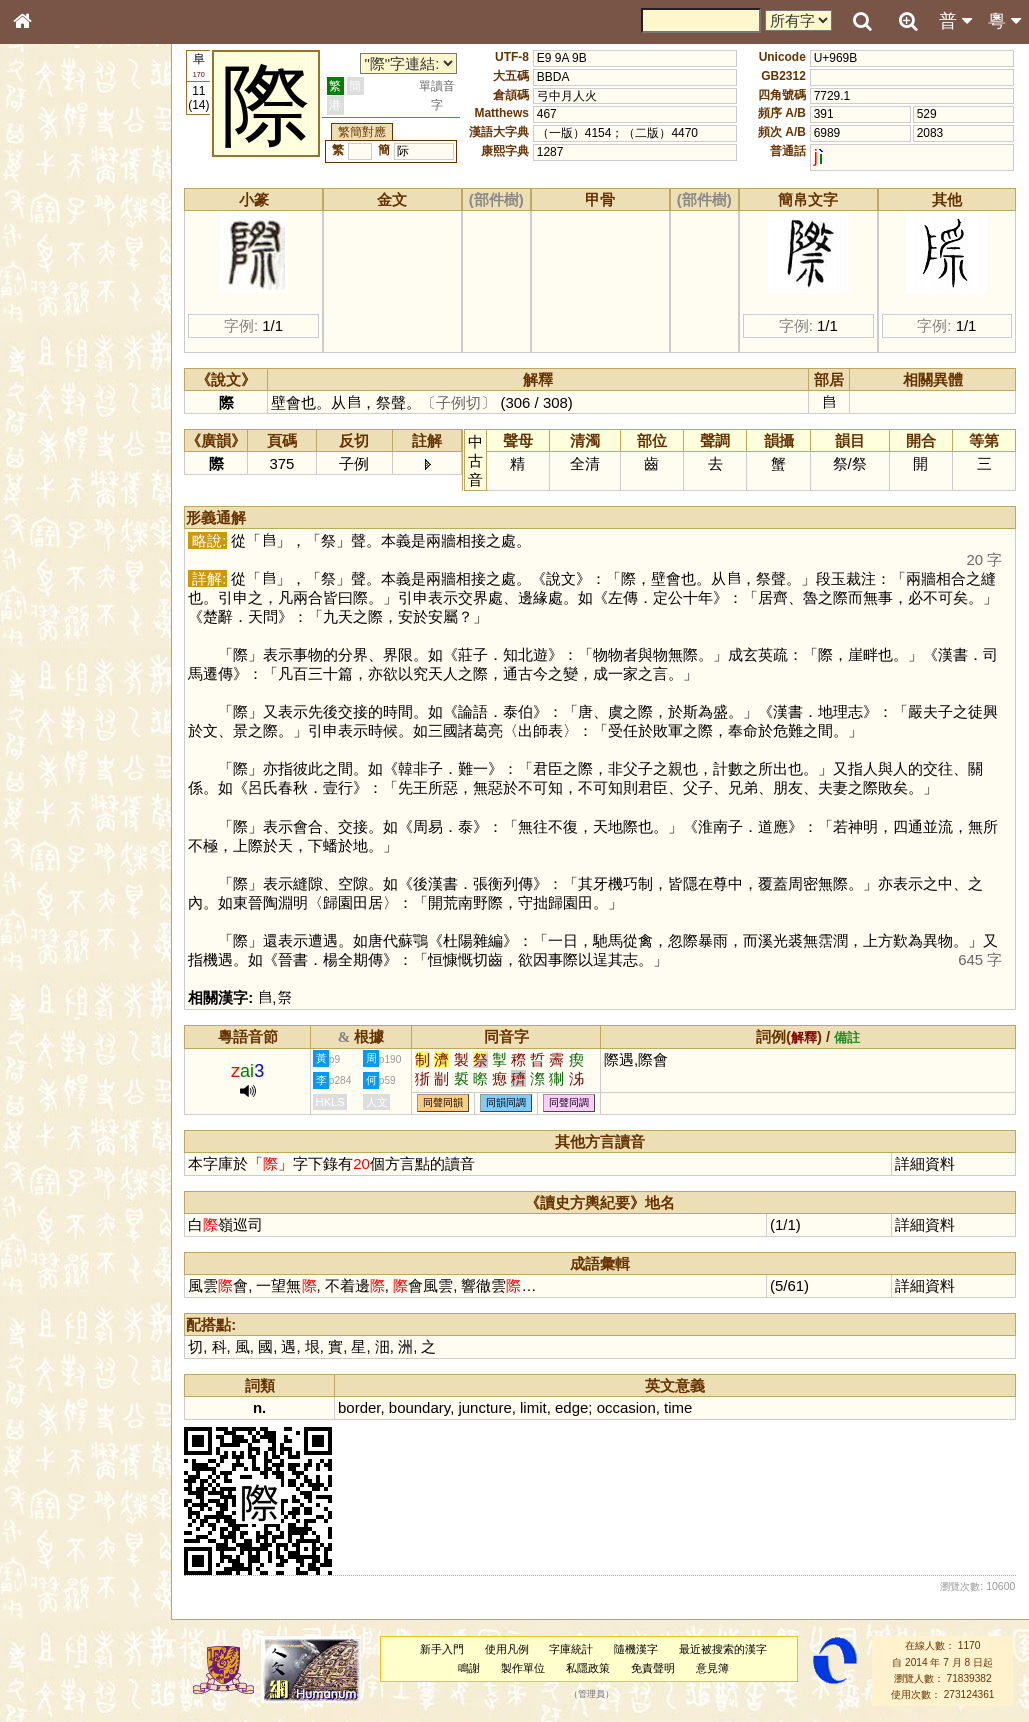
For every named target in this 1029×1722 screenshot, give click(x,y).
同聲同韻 (445, 1103)
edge (572, 1407)
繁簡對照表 (55, 685)
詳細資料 (925, 1163)
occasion (627, 1407)
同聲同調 (571, 1103)
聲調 (95, 536)
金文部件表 (55, 326)
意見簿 (712, 1668)
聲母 (40, 536)
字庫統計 (572, 1649)
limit (535, 1407)
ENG (88, 220)
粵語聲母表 (55, 417)
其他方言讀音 (61, 574)
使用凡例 (507, 1649)
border (361, 1407)
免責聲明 (653, 1668)
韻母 (68, 536)
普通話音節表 (61, 555)
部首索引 (49, 268)
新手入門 (443, 1649)
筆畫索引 (49, 287)
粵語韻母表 (55, 437)
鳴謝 (470, 1668)
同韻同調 (508, 1103)
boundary (420, 1407)
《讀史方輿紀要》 (73, 647)
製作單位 (524, 1668)
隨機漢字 (637, 1649)
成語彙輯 (49, 666)
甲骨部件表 (55, 306)
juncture (486, 1407)
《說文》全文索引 (73, 628)
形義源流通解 (61, 345)
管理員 (591, 1695)
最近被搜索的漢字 (724, 1649)
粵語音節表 (55, 398)
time (680, 1407)
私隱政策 (589, 1668)
